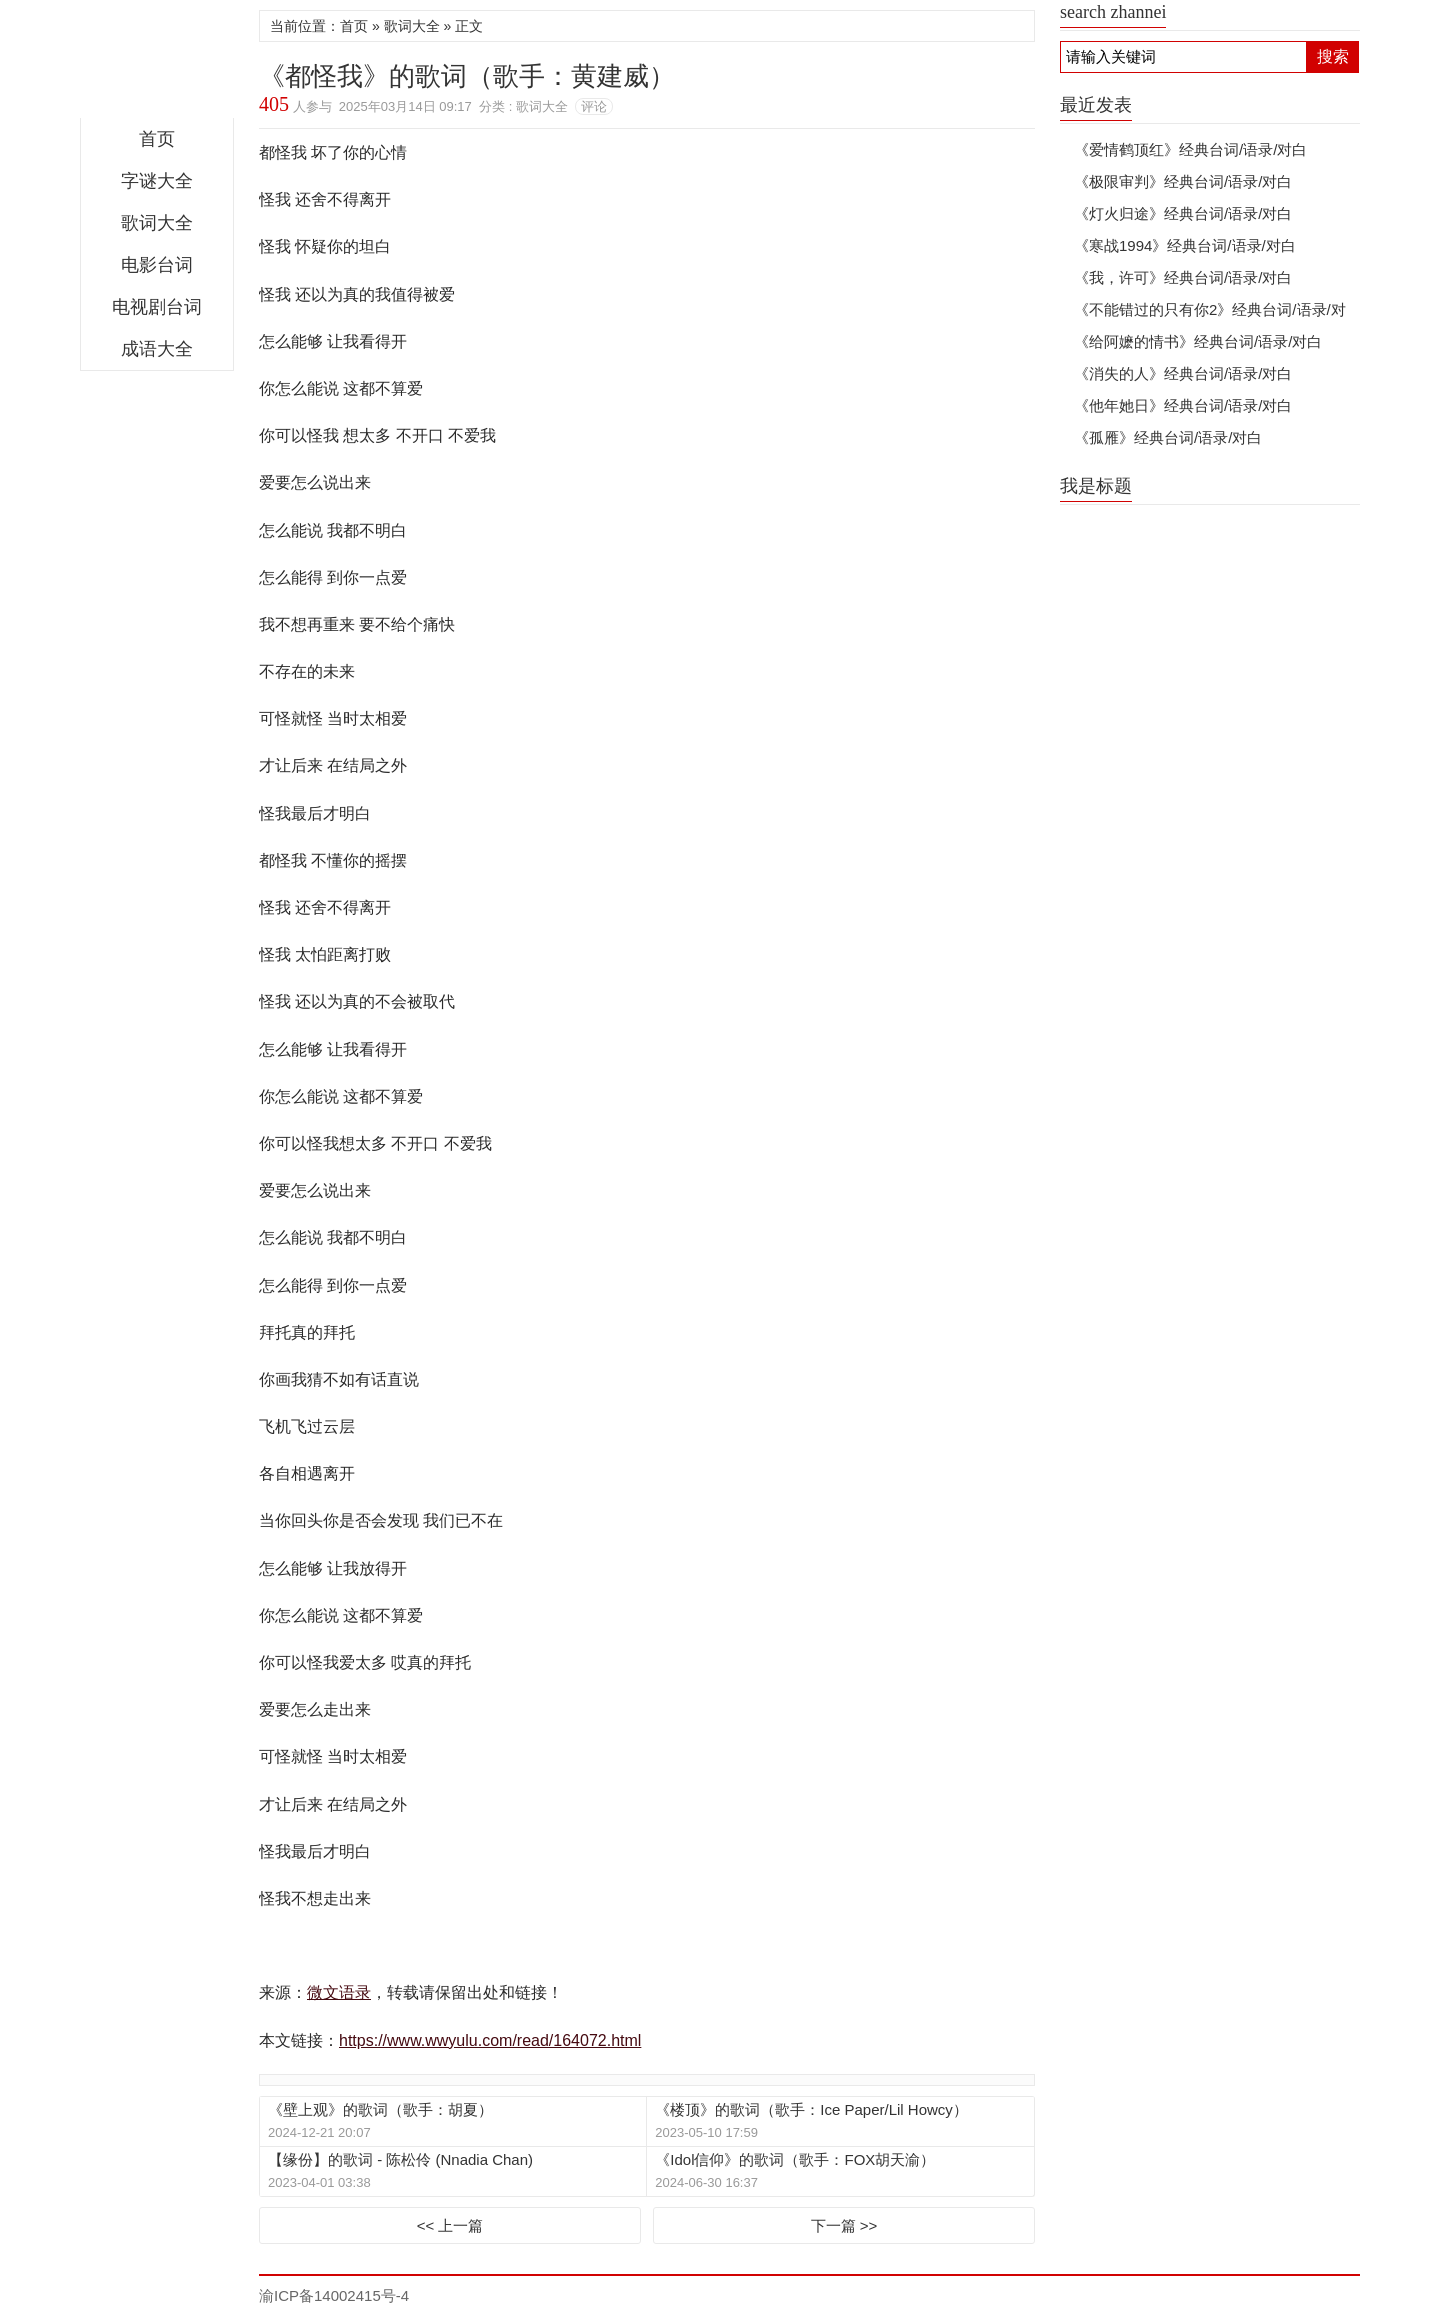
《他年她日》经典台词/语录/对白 (1183, 405)
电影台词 (157, 265)
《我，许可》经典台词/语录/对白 (1183, 277)
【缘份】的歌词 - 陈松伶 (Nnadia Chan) (400, 2159)
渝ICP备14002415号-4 (334, 2295)
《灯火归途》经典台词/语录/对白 (1183, 213)
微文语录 (157, 64)
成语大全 (157, 349)
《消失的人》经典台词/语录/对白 (1183, 373)
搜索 (1333, 56)
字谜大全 (157, 181)
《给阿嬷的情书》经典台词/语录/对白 (1198, 341)
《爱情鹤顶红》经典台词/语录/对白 (1190, 149)
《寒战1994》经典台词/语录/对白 (1185, 245)
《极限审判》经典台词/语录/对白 (1183, 181)
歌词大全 (157, 223)
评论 (594, 106)
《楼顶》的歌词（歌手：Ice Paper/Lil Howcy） (811, 2109)
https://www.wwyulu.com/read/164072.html (490, 2040)
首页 (157, 139)
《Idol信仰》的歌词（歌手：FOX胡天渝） (795, 2159)
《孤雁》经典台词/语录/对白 (1168, 437)
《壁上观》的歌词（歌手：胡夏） (380, 2109)
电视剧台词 (157, 307)
